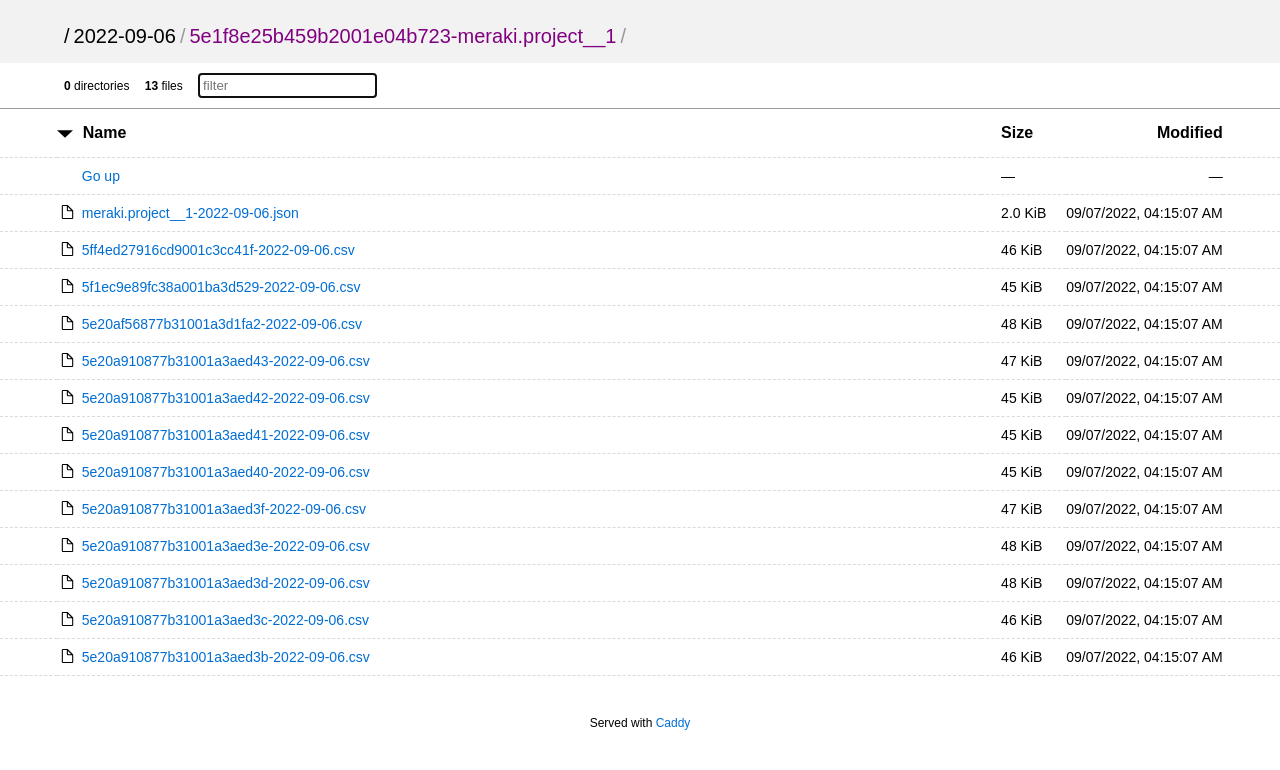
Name (105, 132)
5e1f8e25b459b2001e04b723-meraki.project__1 (402, 36)
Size (1017, 132)
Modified (1190, 132)
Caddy (673, 723)
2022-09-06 (125, 36)
